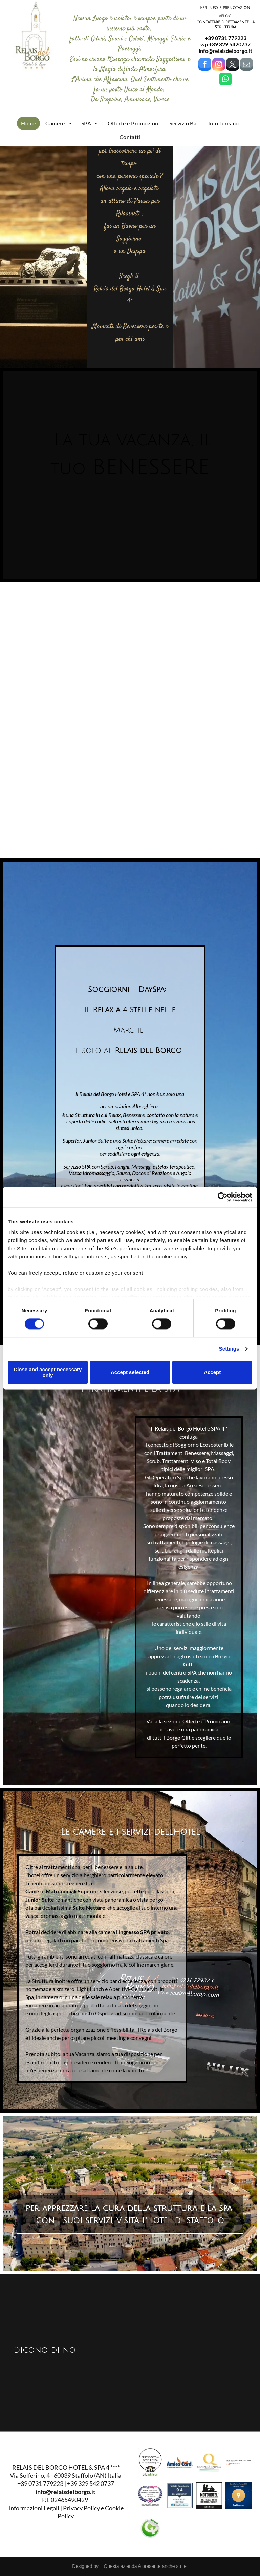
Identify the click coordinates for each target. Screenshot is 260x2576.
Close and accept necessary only (48, 1372)
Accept (212, 1372)
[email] (246, 65)
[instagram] (218, 65)
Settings (229, 1349)
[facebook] (204, 65)
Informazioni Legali (33, 2508)
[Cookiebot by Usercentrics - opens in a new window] (222, 1197)
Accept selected (130, 1372)
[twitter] (232, 65)
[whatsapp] (225, 80)
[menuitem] (28, 123)
